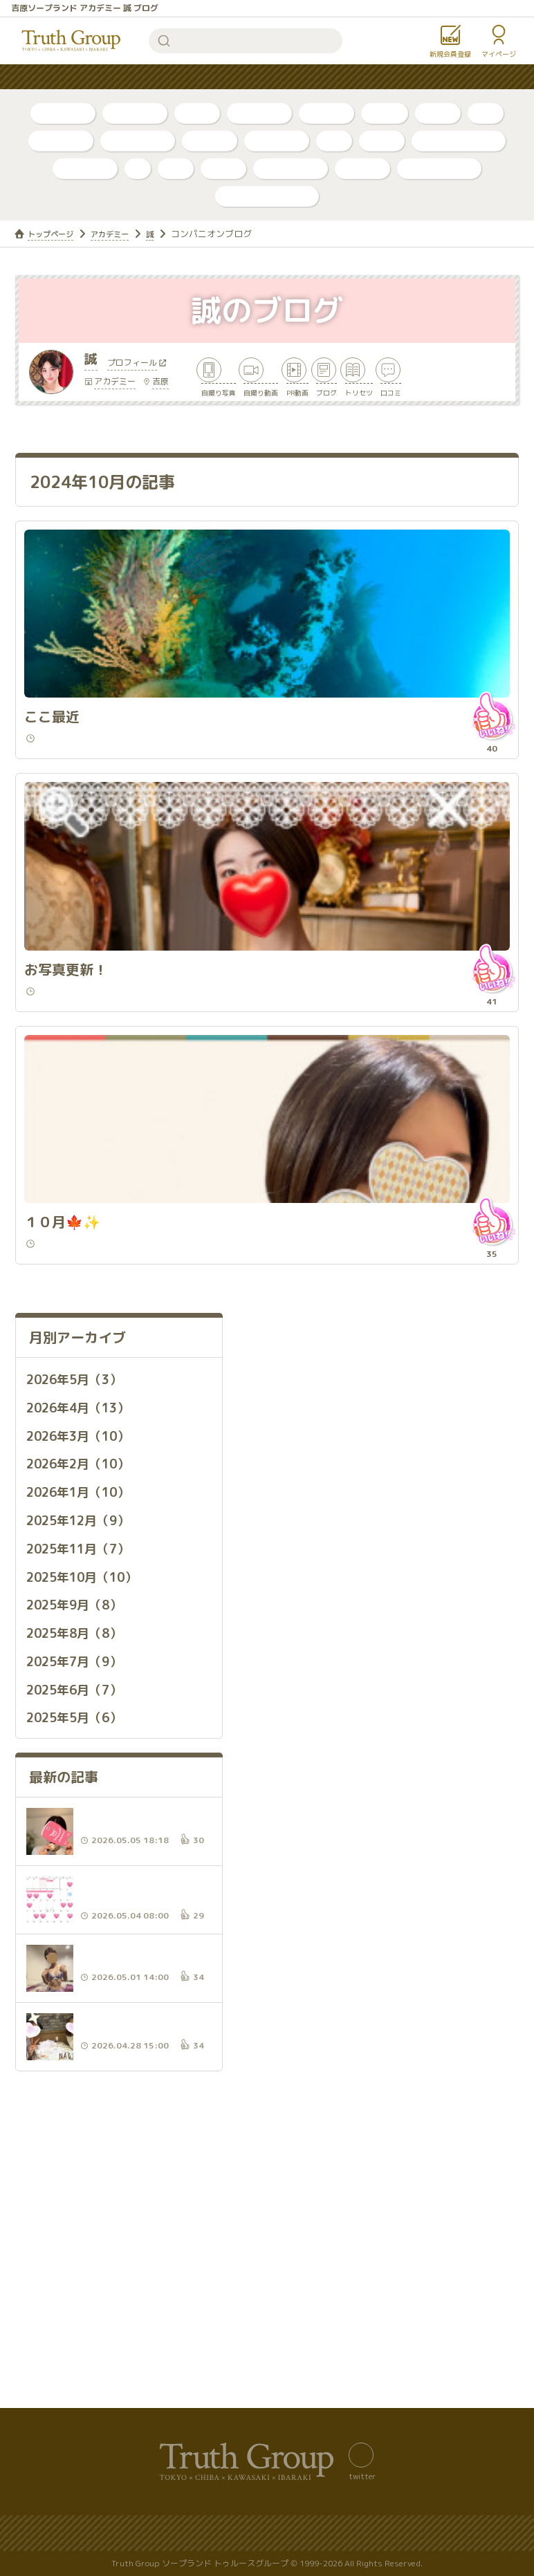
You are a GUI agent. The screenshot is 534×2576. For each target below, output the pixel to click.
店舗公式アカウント (267, 196)
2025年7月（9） (81, 1808)
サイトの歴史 (333, 2533)
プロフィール (137, 370)
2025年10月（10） (90, 1725)
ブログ (197, 113)
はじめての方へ (210, 77)
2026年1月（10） (85, 1642)
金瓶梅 (223, 168)
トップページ (55, 233)
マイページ (498, 54)
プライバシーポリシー (229, 2533)
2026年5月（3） (81, 1532)
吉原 (160, 387)
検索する (164, 41)
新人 (485, 113)
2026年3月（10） (85, 1587)
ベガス (381, 140)
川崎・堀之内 (138, 140)
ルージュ (362, 168)
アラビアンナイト (458, 140)
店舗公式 (209, 140)
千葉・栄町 (61, 140)
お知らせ (367, 77)
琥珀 (175, 168)
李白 (334, 140)
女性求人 (433, 77)
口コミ (437, 113)
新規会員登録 (450, 54)
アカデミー (85, 168)
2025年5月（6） (81, 1864)
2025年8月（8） (81, 1781)
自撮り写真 (63, 113)
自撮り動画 (135, 113)
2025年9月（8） (81, 1753)
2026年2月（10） (85, 1615)
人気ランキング (115, 77)
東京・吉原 (276, 140)
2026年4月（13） (85, 1559)
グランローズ (290, 168)
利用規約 (501, 2533)
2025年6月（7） (81, 1836)
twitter (362, 2476)
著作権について (422, 2533)
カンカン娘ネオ (439, 168)
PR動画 (384, 113)
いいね (488, 815)
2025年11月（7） (85, 1698)
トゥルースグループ (71, 41)
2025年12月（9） (85, 1670)
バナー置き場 (42, 2533)
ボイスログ (259, 113)
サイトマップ (126, 2533)
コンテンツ (296, 77)
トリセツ (326, 113)
